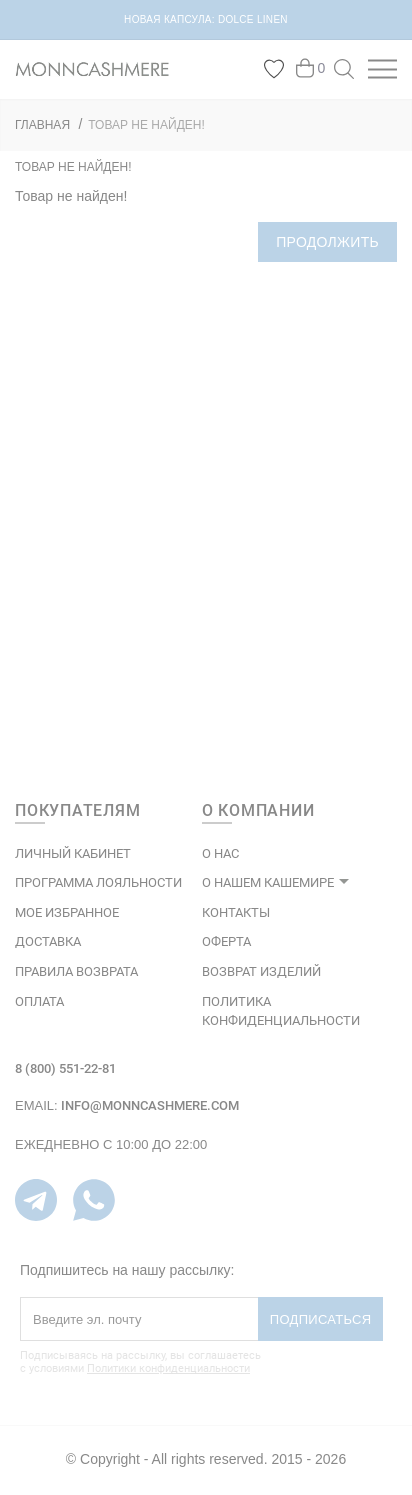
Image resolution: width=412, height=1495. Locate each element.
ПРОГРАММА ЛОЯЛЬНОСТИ (98, 882)
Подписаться (321, 1319)
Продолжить (327, 242)
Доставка (48, 941)
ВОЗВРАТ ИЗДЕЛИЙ (261, 971)
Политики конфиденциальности (168, 1368)
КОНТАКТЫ (236, 912)
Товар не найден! (146, 125)
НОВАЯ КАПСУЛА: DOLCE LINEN (206, 19)
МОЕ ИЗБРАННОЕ (67, 912)
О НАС (220, 853)
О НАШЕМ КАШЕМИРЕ (268, 882)
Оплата (39, 1001)
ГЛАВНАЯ (42, 125)
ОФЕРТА (226, 941)
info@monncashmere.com (150, 1105)
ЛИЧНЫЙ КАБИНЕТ (73, 853)
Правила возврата (76, 971)
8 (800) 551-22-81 (65, 1068)
